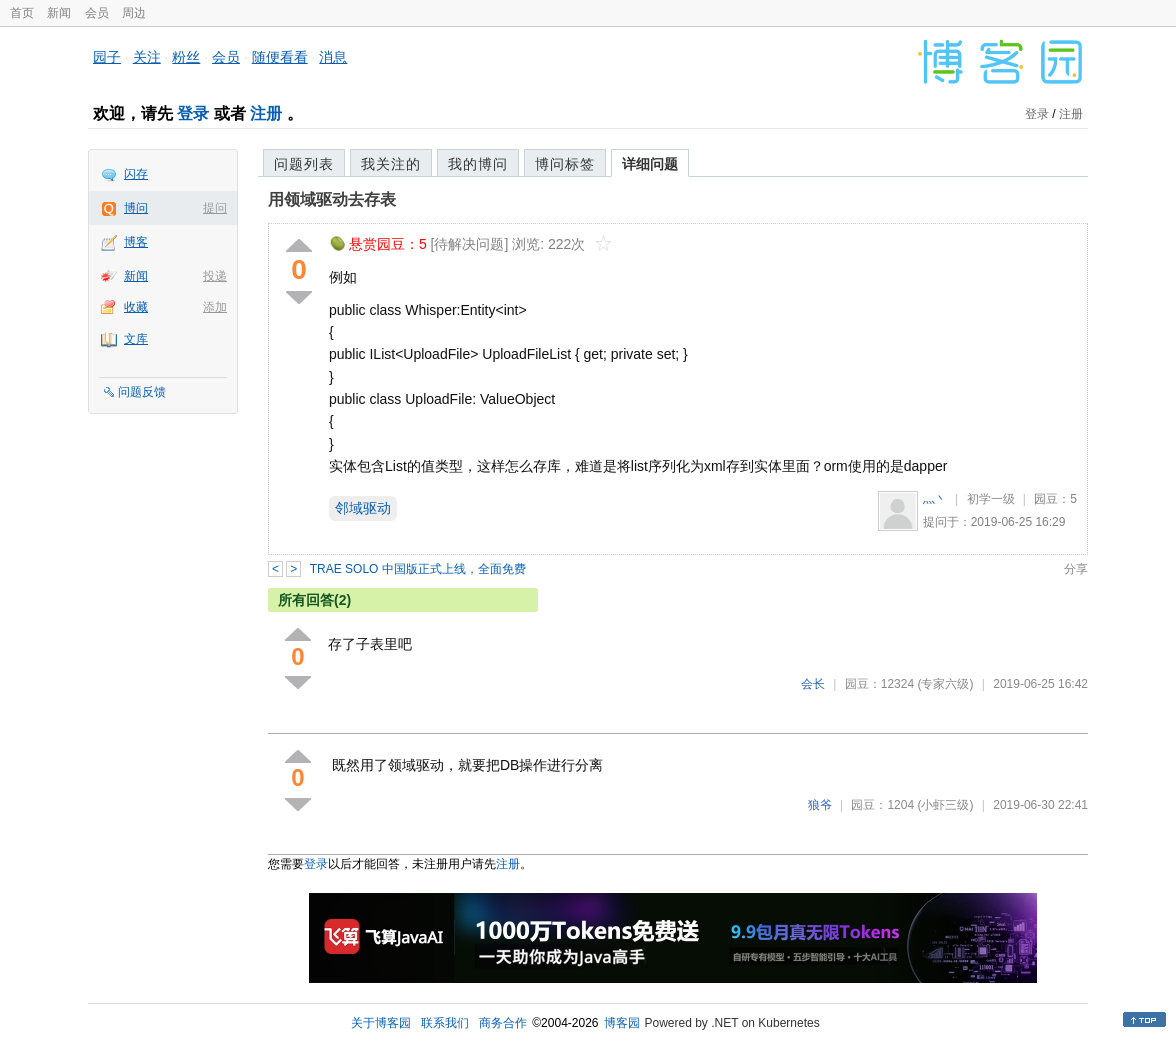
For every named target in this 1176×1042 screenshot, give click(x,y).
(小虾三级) (945, 805)
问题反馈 (142, 392)
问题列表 (304, 164)
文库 (136, 339)
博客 (136, 242)
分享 (1076, 569)
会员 (97, 13)
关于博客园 (381, 1023)
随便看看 (280, 57)
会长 (813, 684)
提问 (215, 208)
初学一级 (991, 499)
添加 (215, 307)
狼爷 (820, 805)
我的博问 (478, 164)
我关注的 (391, 164)
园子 (107, 57)
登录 (193, 113)
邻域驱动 (363, 508)
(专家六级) (945, 684)
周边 (134, 13)
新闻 (59, 13)
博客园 (622, 1023)
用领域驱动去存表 (332, 199)
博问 (136, 208)
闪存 (136, 174)
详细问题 (650, 164)
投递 (215, 276)
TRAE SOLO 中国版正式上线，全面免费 (418, 569)
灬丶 (935, 499)
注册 (266, 113)
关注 (147, 57)
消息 (333, 57)
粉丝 (186, 57)
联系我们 (445, 1023)
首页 (22, 13)
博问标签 (565, 164)
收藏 (136, 307)
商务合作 (503, 1023)
